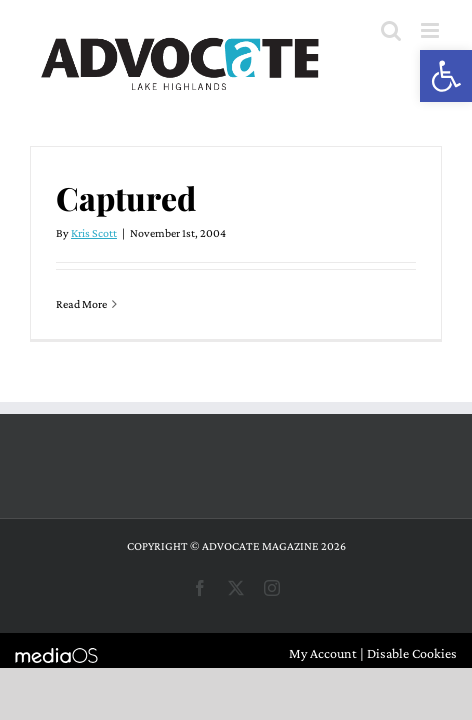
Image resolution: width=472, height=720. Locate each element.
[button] (446, 76)
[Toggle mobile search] (391, 30)
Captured (126, 197)
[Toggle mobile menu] (431, 30)
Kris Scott (94, 233)
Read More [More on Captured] (81, 304)
